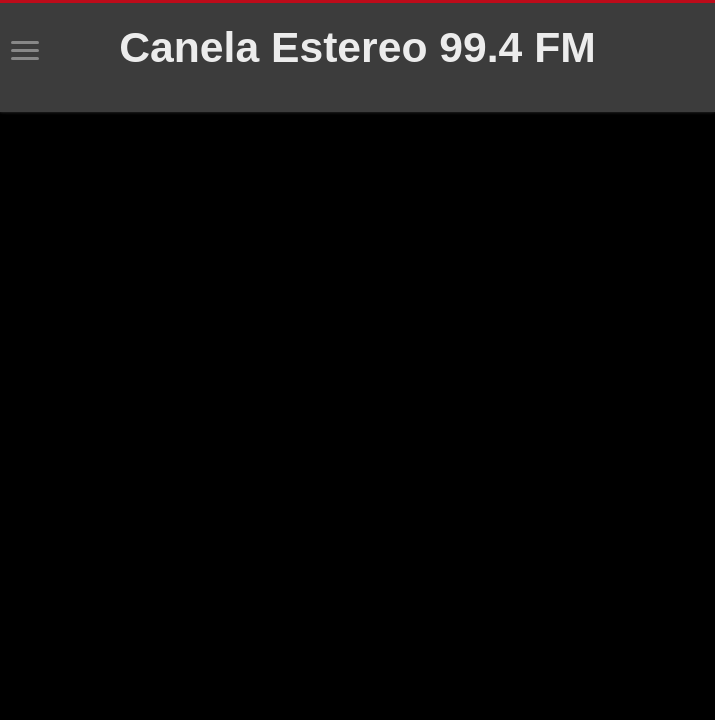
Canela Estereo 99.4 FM (357, 47)
